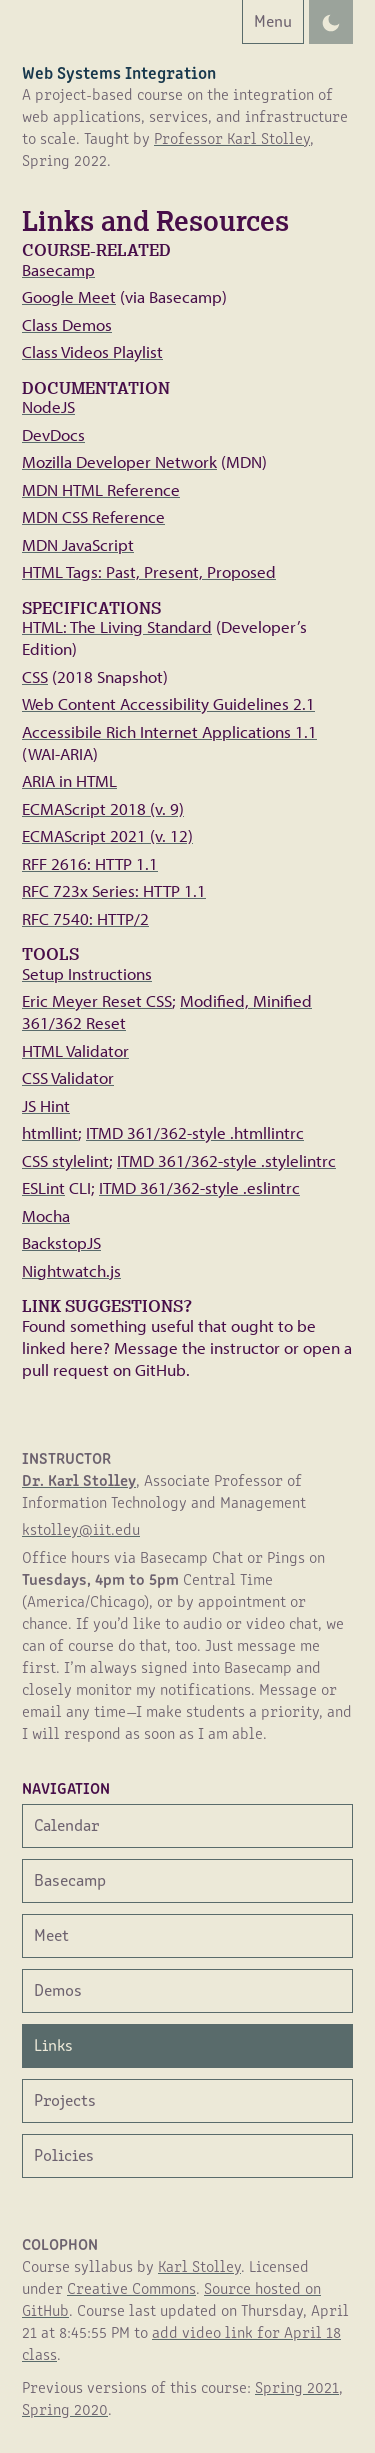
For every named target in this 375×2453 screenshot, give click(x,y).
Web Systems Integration (119, 72)
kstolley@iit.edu (81, 1528)
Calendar (66, 1823)
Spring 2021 (297, 2386)
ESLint (43, 1187)
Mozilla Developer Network (119, 461)
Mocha (46, 1215)
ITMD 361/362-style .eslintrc (199, 1187)
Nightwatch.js (71, 1270)
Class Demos (67, 324)
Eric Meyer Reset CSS (97, 1000)
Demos (58, 1988)
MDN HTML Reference (101, 489)
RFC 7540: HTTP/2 (85, 918)
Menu (267, 19)
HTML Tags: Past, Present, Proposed (149, 571)
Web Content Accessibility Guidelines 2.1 (168, 703)
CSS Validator (68, 1077)
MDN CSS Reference (93, 516)
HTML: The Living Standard (117, 626)
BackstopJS (61, 1242)
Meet (51, 1933)
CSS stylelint (65, 1160)
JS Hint (46, 1105)
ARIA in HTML (69, 780)
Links (53, 2043)
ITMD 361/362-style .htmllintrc (195, 1132)
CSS (35, 676)
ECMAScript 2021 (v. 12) (107, 835)
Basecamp (58, 269)
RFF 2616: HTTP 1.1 (90, 863)
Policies (64, 2153)
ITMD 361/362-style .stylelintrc (226, 1160)
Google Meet (69, 296)
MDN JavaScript (78, 544)
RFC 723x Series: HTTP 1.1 (114, 890)
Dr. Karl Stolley (79, 1479)
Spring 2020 (65, 2408)
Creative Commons (131, 2287)
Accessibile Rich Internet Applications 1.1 (169, 731)
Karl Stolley (199, 2265)
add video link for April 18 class (181, 2342)
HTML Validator (75, 1050)
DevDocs (53, 434)
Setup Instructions (87, 973)
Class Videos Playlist (92, 351)
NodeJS (48, 406)
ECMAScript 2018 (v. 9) (103, 808)
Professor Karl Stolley (232, 137)
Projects (65, 2098)
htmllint (50, 1132)
